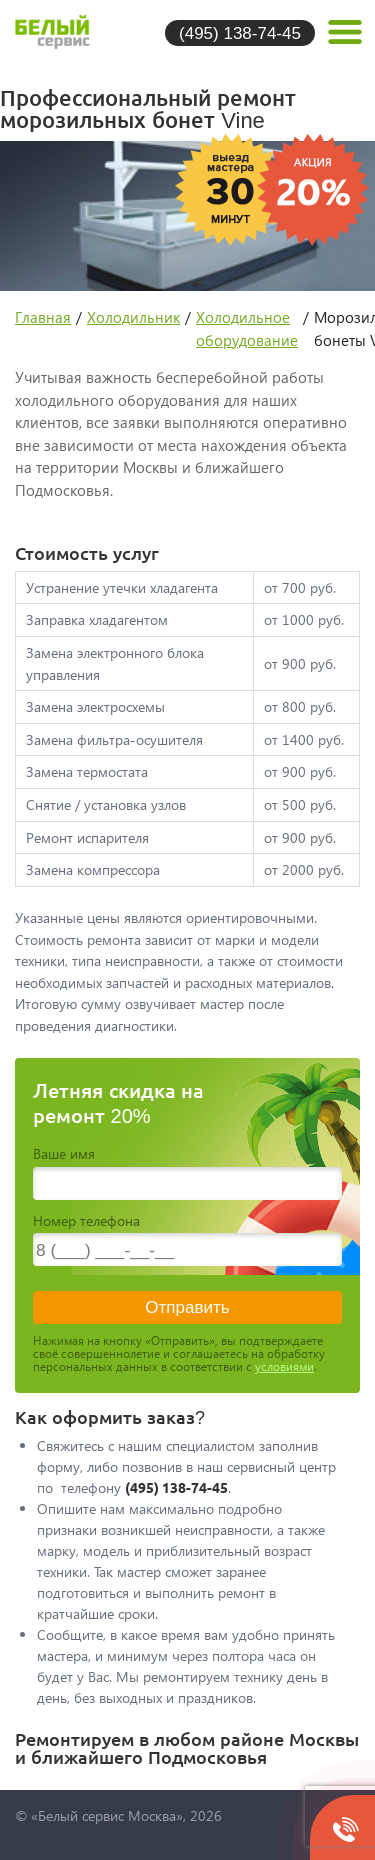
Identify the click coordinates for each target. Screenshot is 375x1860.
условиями (284, 1366)
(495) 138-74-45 (240, 32)
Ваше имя (64, 1153)
